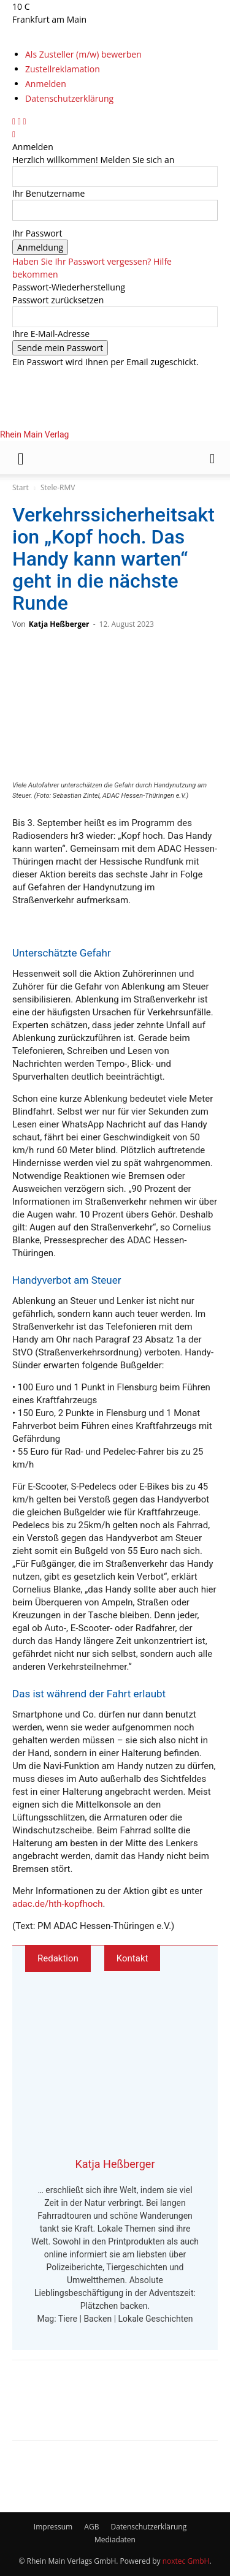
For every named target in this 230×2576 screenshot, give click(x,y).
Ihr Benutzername (48, 193)
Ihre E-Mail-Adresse (51, 333)
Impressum (53, 2526)
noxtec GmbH (186, 2561)
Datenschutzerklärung (69, 98)
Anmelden (45, 83)
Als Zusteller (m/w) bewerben (83, 54)
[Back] (13, 134)
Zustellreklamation (62, 69)
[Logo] (96, 517)
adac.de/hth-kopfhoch (57, 1903)
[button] (20, 457)
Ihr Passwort (37, 233)
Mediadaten (115, 2539)
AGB (91, 2526)
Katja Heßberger (59, 624)
